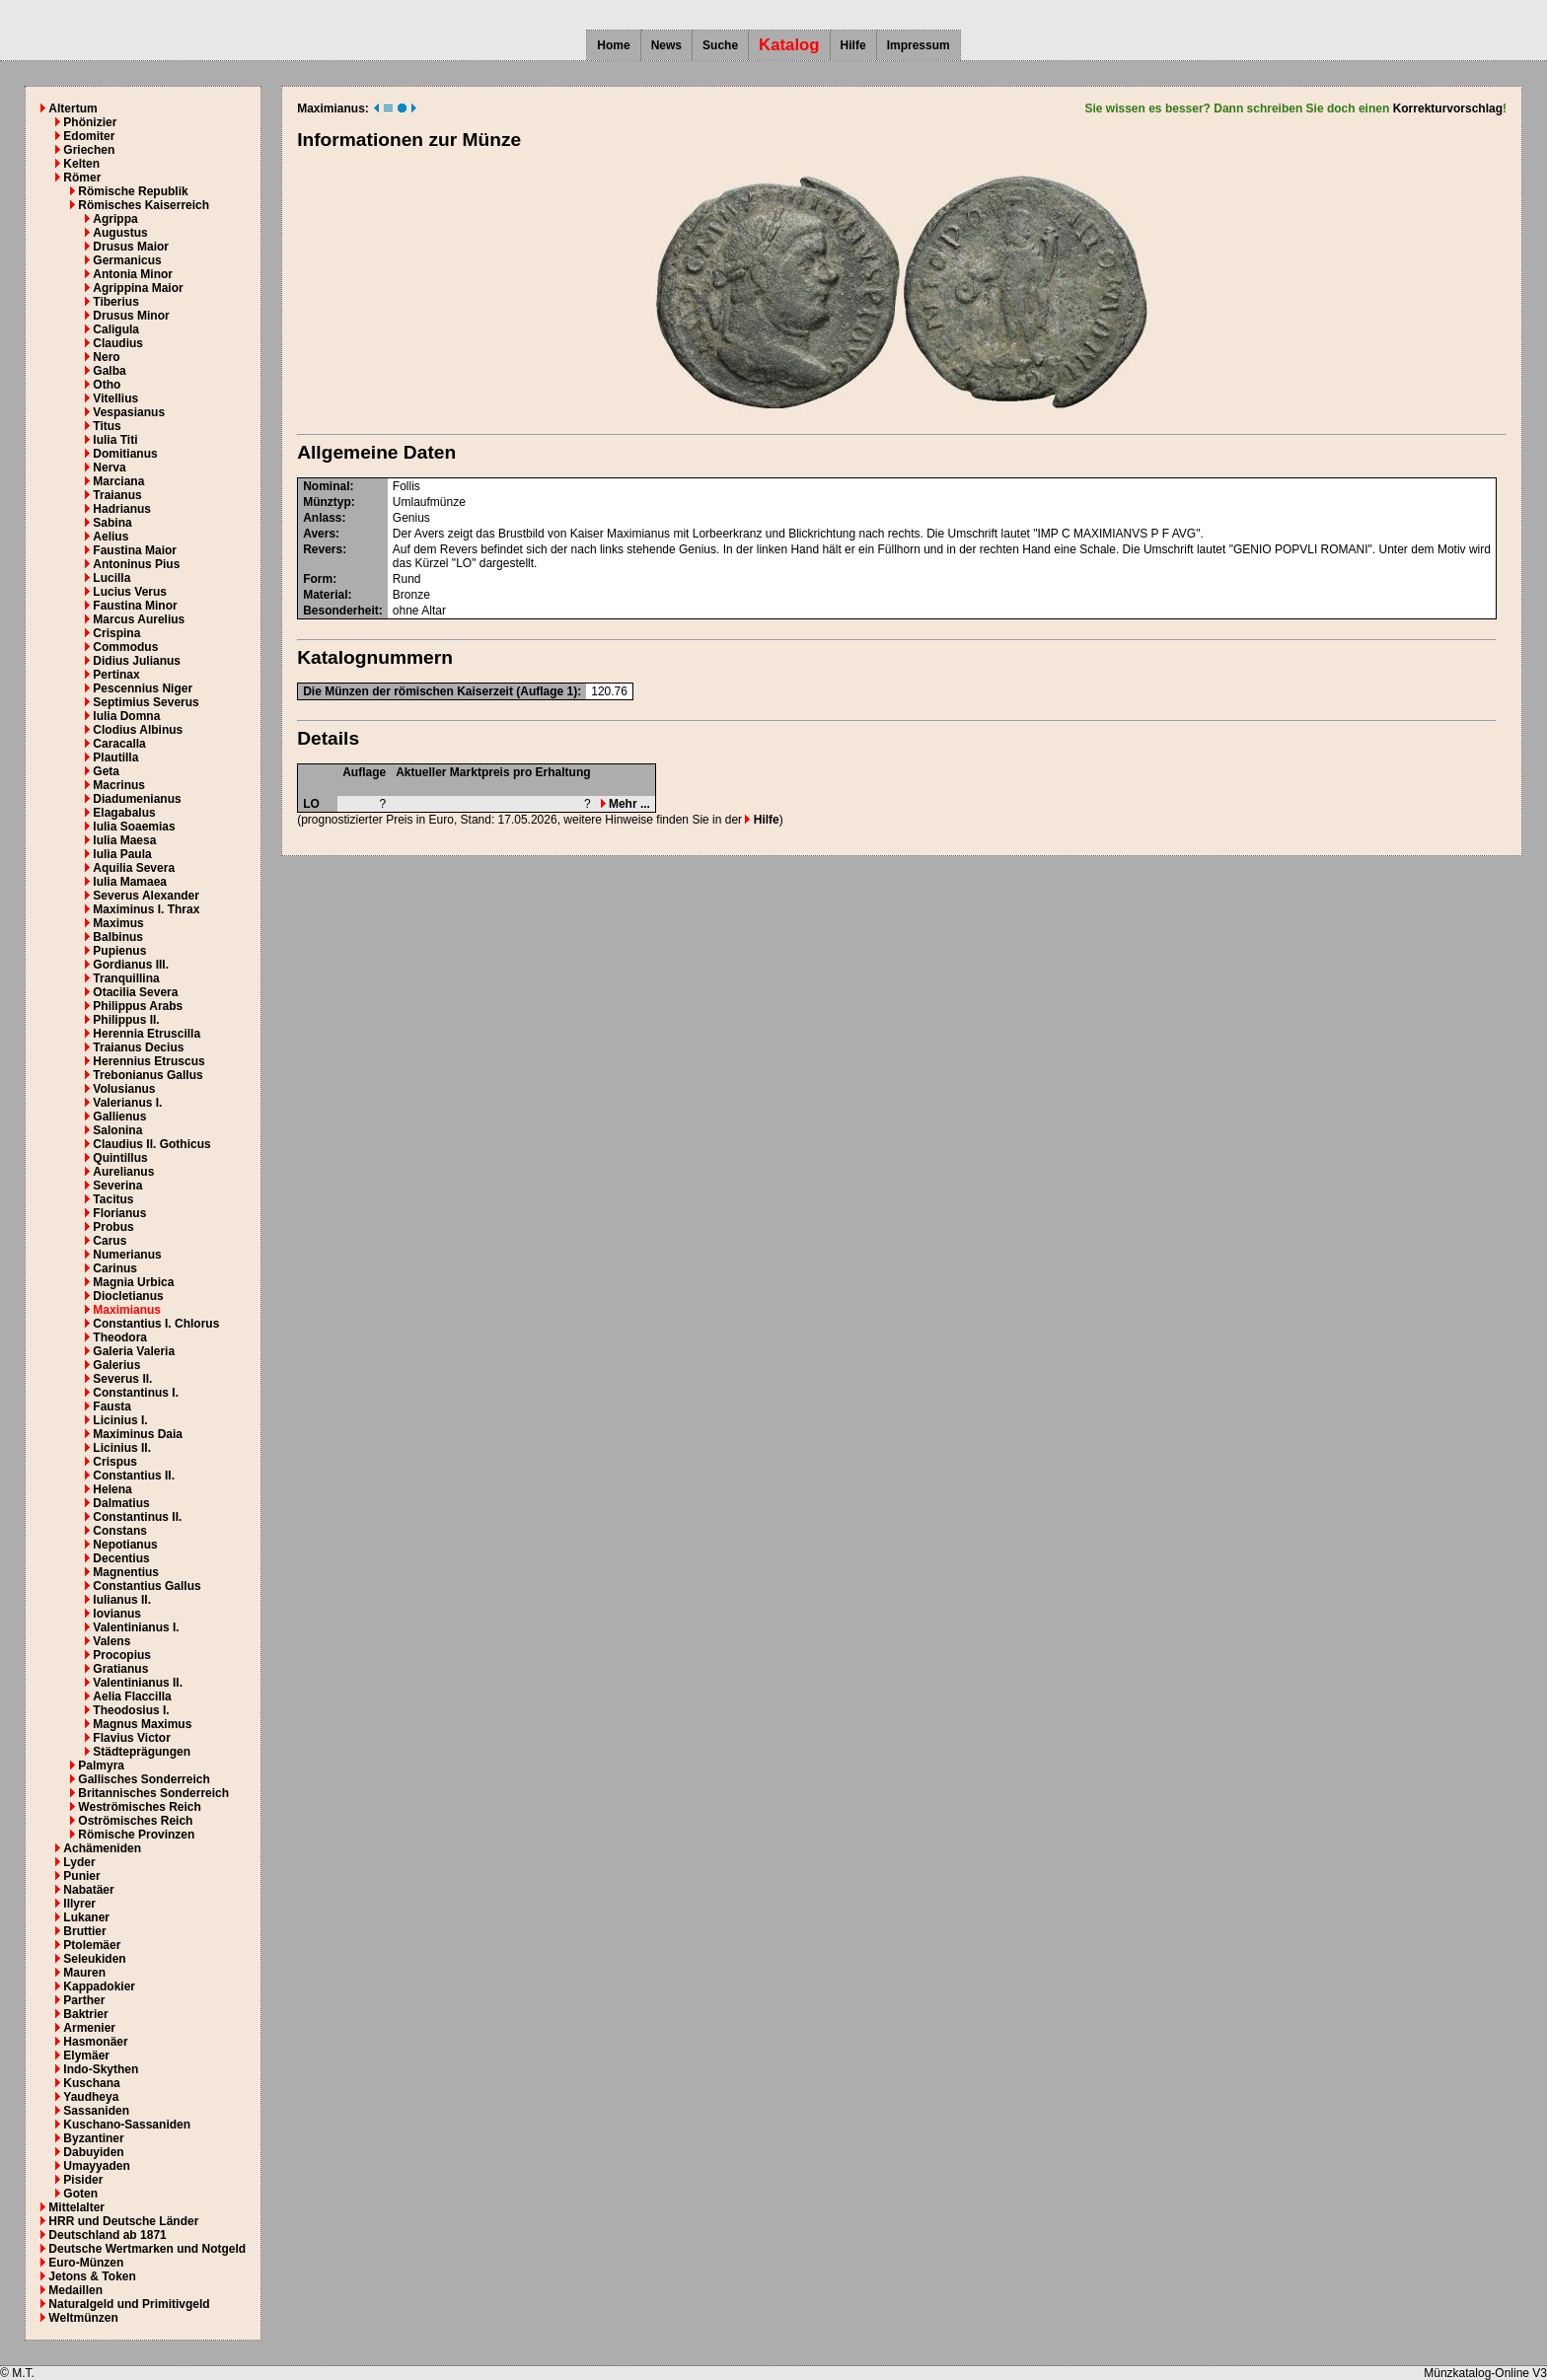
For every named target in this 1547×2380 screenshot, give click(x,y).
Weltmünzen (82, 2318)
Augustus (120, 233)
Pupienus (119, 951)
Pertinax (116, 675)
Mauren (84, 1973)
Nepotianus (125, 1544)
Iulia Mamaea (130, 882)
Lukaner (86, 1917)
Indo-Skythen (100, 2069)
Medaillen (75, 2290)
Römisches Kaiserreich (143, 205)
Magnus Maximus (142, 1724)
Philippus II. (126, 1020)
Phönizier (89, 122)
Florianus (119, 1213)
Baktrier (85, 2014)
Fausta (112, 1406)
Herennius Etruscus (148, 1061)
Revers (322, 549)
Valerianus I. (127, 1103)
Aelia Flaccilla (132, 1696)
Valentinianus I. (136, 1627)
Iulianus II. (122, 1600)
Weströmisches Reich (139, 1807)
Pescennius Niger (142, 688)
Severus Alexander (146, 895)
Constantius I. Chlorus (156, 1324)
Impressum (918, 45)
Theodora (120, 1337)
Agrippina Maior (138, 288)
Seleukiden (94, 1959)
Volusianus (124, 1089)
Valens (111, 1641)
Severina (117, 1185)
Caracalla (119, 744)
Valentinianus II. (138, 1683)
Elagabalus (124, 813)
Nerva (109, 467)
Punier (81, 1876)
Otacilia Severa (135, 992)
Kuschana (91, 2083)
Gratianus (120, 1669)
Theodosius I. (131, 1710)
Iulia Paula (122, 854)
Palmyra (101, 1765)
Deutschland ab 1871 (107, 2235)
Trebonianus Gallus (147, 1075)
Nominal (326, 486)
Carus (109, 1241)
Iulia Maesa (124, 840)
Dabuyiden (93, 2152)
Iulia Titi (115, 440)
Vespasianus (129, 412)
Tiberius (115, 302)
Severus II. (122, 1379)
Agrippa (115, 219)
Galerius (116, 1365)
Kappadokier (99, 1986)
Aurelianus (123, 1172)
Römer (82, 177)
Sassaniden (96, 2111)
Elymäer (86, 2055)
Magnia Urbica (133, 1282)
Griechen (88, 150)
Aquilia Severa (134, 868)
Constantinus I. (136, 1393)
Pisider (83, 2180)
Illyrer (79, 1904)
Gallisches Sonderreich (143, 1779)
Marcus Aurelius (138, 619)
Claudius (118, 343)
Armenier (89, 2028)
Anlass (322, 518)
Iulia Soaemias (134, 826)
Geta (106, 771)
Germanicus (127, 260)
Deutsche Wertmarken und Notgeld (147, 2249)
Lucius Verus (130, 592)
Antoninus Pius (136, 564)
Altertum (72, 108)
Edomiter (88, 136)
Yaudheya (90, 2097)
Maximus (118, 923)
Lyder (79, 1862)
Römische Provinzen (136, 1834)
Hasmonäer (95, 2042)
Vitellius (115, 398)
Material (325, 595)
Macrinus (119, 785)
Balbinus (118, 937)
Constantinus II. (137, 1517)
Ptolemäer (91, 1945)
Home (613, 45)
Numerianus (127, 1255)
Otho (106, 385)
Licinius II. (122, 1448)
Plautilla (115, 757)
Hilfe (853, 45)
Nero (106, 357)
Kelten (81, 164)
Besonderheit (341, 610)
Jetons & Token (91, 2276)
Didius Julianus (137, 661)
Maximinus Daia (138, 1434)
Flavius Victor (131, 1738)
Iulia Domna (126, 716)
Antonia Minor (133, 274)
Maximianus (127, 1310)
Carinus (115, 1268)
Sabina (112, 523)
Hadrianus (122, 509)
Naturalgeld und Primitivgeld (128, 2304)
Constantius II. (134, 1475)
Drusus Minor (131, 316)
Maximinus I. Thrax (146, 909)
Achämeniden (102, 1848)
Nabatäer (88, 1890)
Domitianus (125, 454)
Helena (112, 1489)
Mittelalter (76, 2207)
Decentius (121, 1558)
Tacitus (113, 1199)
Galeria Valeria (134, 1351)
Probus (113, 1227)
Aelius (110, 536)
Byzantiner (93, 2138)
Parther (84, 2000)
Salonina (117, 1130)
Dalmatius (121, 1503)
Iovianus (117, 1614)
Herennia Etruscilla (146, 1034)
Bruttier (84, 1931)
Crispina (116, 633)
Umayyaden (96, 2166)
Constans (120, 1531)
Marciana (118, 481)
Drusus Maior (131, 246)
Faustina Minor (135, 606)
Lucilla (111, 578)
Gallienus (119, 1116)
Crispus (115, 1462)
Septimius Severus (145, 702)
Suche (720, 45)
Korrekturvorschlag (1448, 108)
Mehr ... (625, 804)
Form (317, 579)
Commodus (125, 647)
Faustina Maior (135, 550)
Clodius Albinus (138, 730)
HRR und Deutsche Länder (123, 2221)
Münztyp (327, 502)
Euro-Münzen (85, 2263)
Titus (106, 426)
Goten (80, 2193)
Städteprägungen (141, 1752)
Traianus (117, 495)
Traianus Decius (138, 1047)
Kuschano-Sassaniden (126, 2124)
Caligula (116, 329)
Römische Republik (132, 191)
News (666, 45)
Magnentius (126, 1572)
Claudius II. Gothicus (151, 1144)
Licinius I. (120, 1420)
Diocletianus (128, 1296)
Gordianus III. (131, 965)
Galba (109, 371)
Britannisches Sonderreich (153, 1793)
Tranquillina (126, 978)
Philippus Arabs (138, 1006)
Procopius (122, 1655)
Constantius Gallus (146, 1586)
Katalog (789, 45)
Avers (319, 534)
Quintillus (120, 1158)
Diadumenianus (137, 799)
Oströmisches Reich (135, 1821)
